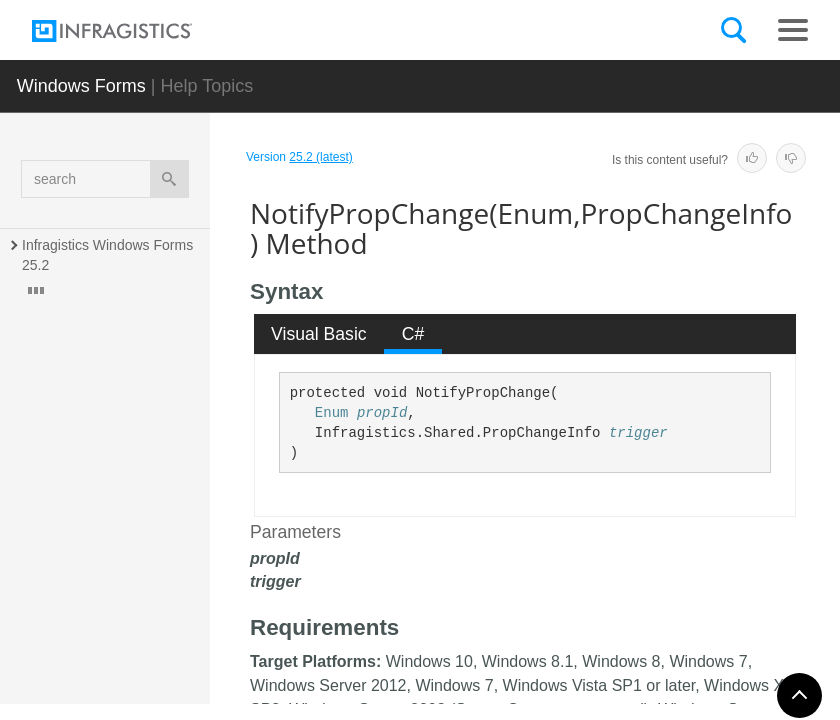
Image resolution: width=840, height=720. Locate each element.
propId (382, 413)
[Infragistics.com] (132, 31)
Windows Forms (81, 86)
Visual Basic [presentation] (319, 334)
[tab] (319, 334)
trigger (638, 433)
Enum (332, 413)
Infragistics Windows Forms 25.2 (109, 255)
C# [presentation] (413, 334)
